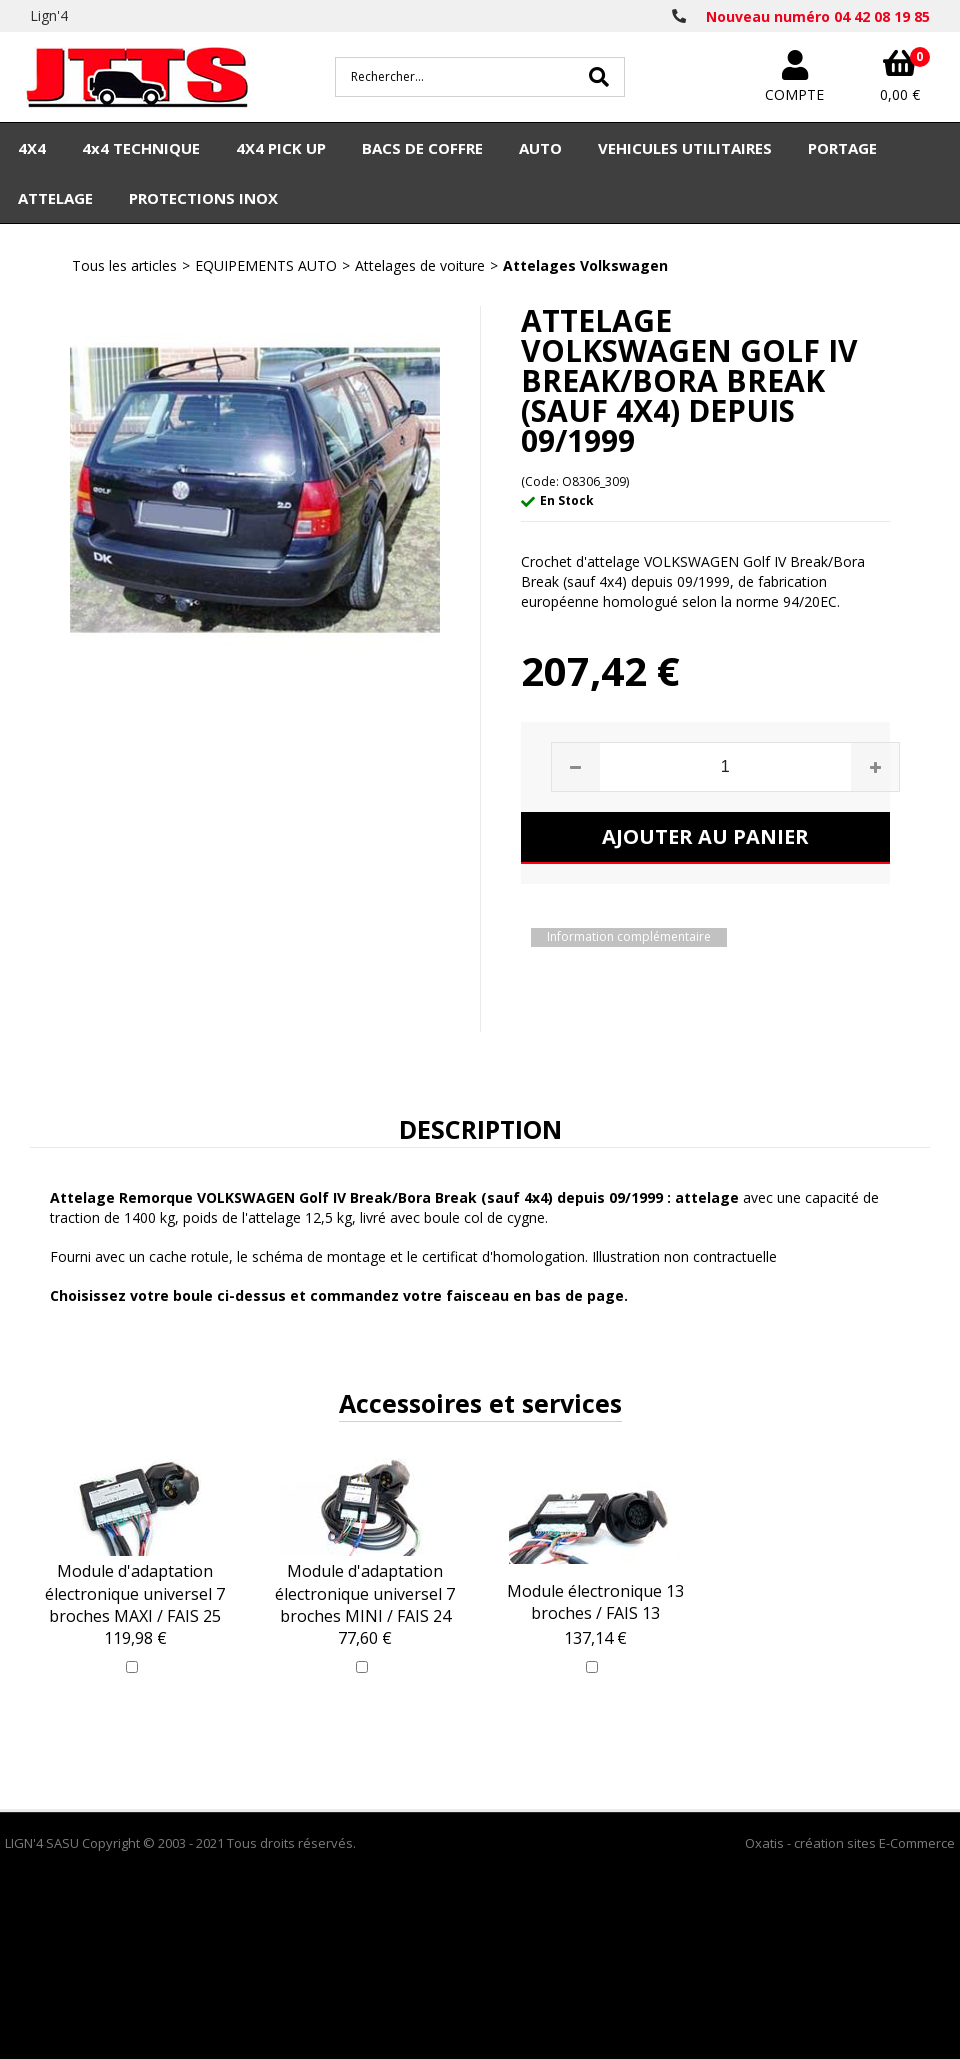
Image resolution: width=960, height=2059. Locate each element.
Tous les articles (124, 265)
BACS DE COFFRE (422, 148)
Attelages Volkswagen (585, 265)
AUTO (540, 148)
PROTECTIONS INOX (203, 198)
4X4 (32, 148)
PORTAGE (842, 148)
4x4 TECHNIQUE (141, 148)
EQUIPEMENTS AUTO (266, 265)
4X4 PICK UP (281, 148)
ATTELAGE (55, 198)
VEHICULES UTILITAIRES (685, 148)
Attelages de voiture (420, 265)
